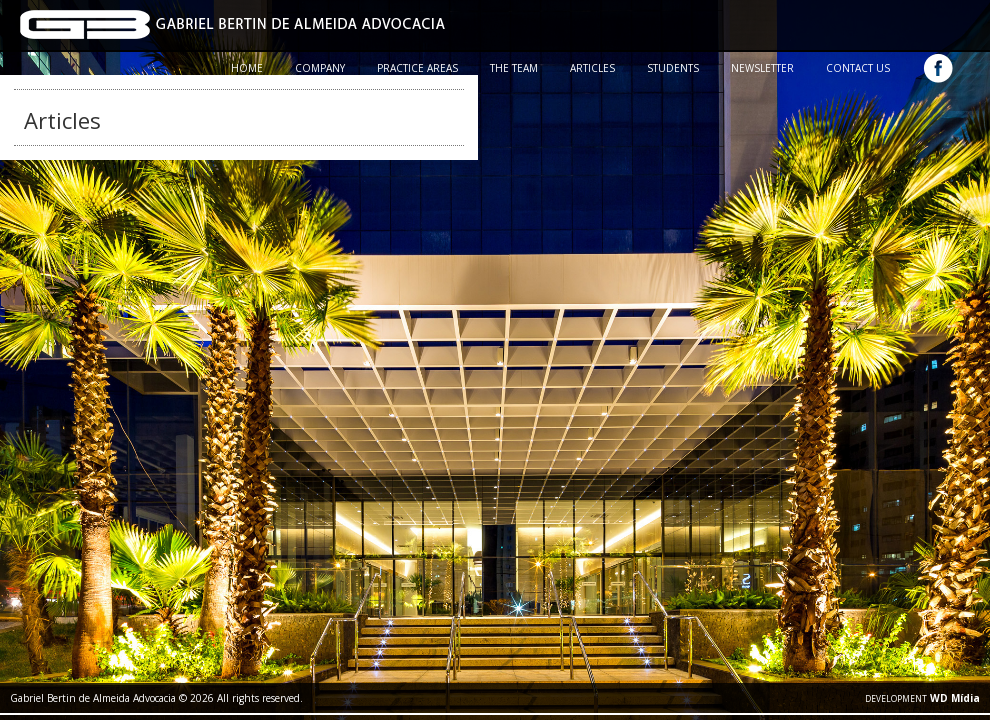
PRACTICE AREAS (417, 68)
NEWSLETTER (762, 68)
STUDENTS (673, 68)
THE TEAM (514, 68)
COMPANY (320, 68)
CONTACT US (858, 68)
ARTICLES (592, 68)
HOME (247, 68)
